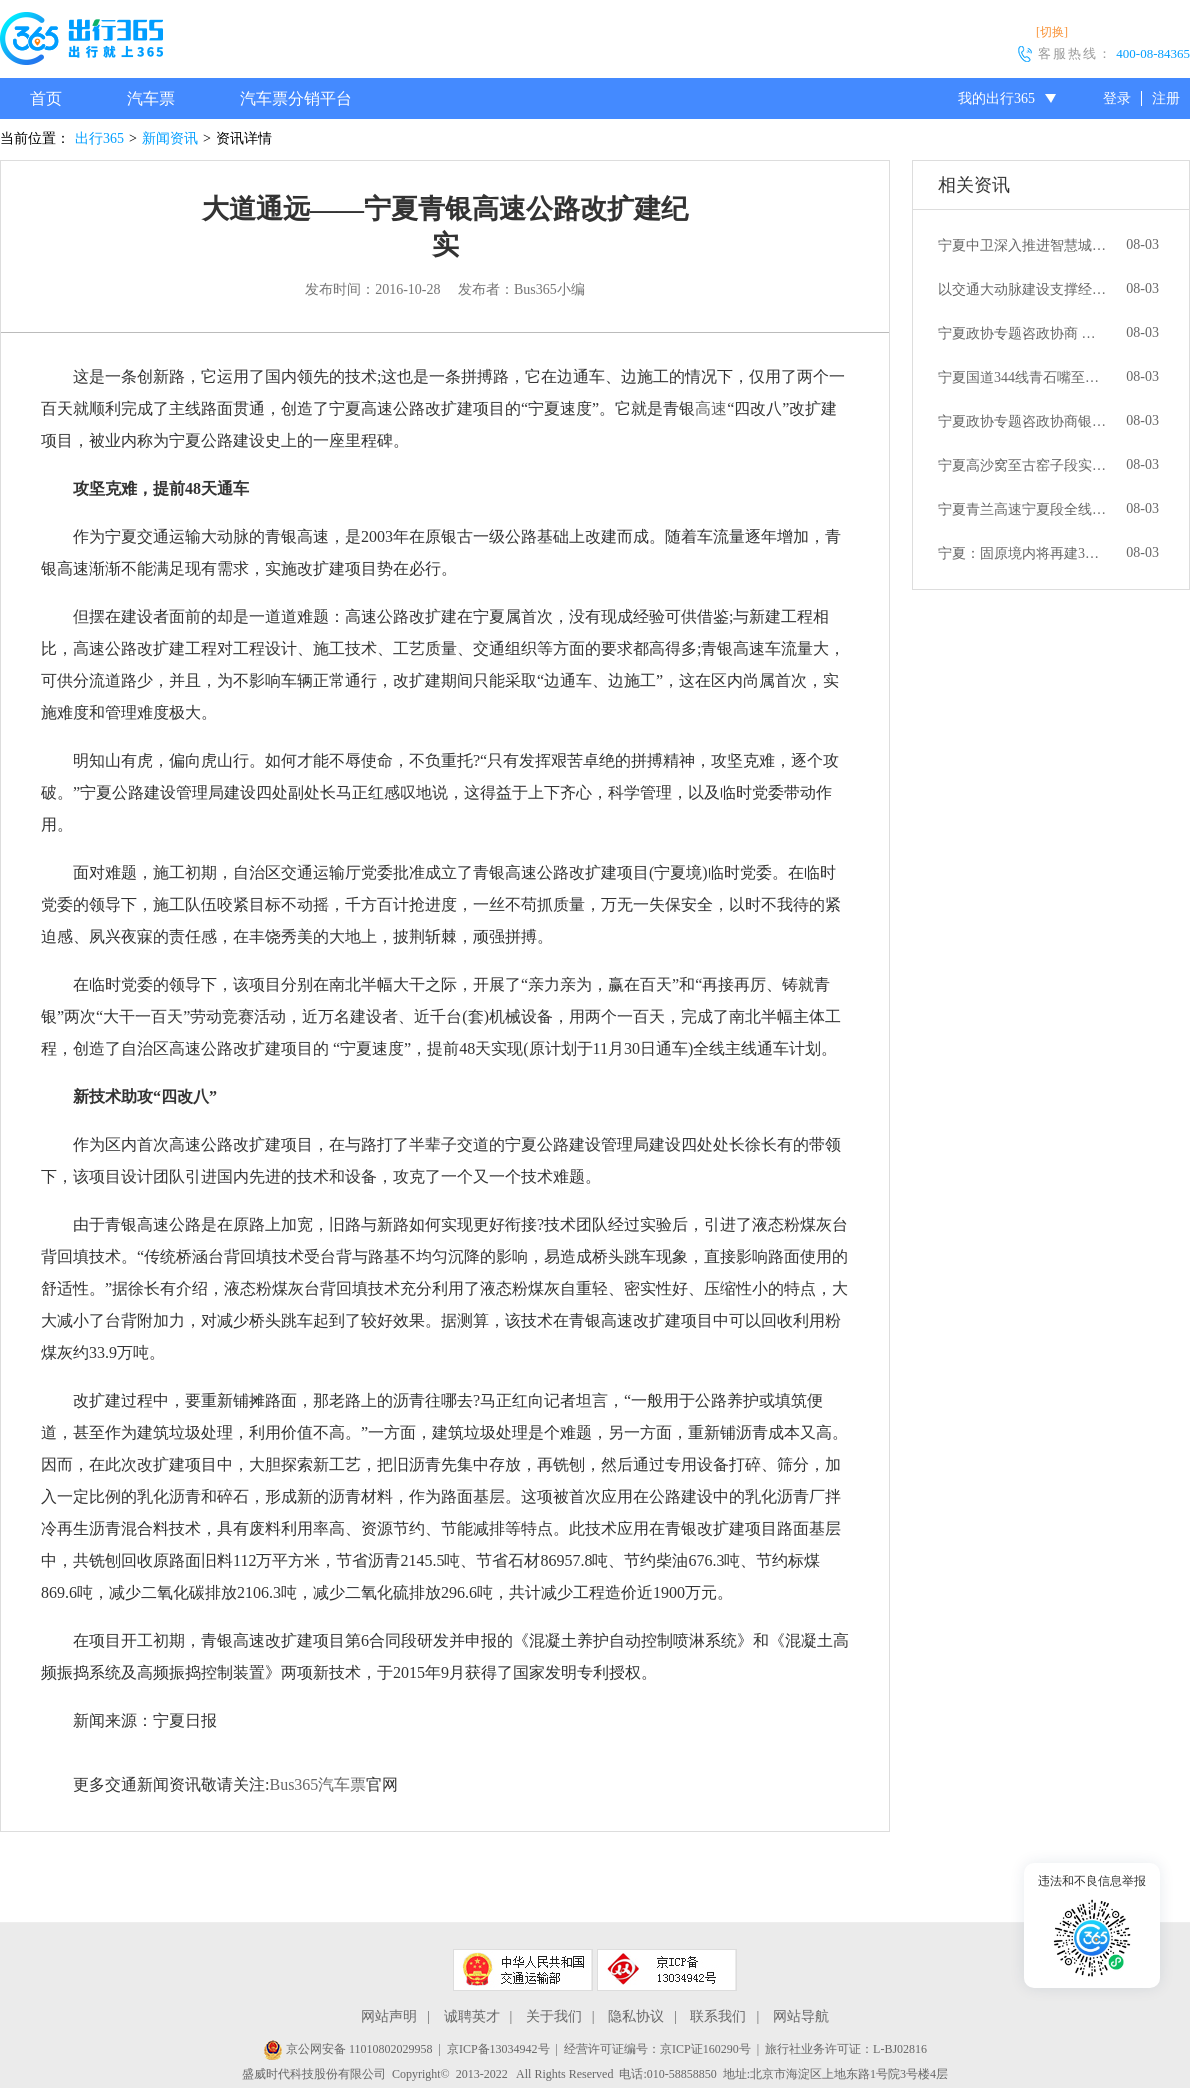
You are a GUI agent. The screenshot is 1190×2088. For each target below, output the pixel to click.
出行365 (99, 138)
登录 (1117, 98)
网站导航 (801, 2016)
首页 (46, 98)
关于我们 (554, 2016)
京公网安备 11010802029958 (348, 2049)
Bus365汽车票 (317, 1784)
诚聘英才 (472, 2016)
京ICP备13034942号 (498, 2049)
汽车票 (151, 98)
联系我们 (718, 2016)
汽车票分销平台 (296, 98)
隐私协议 (636, 2016)
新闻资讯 (170, 138)
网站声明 (389, 2016)
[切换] (1052, 32)
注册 (1166, 98)
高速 (711, 408)
